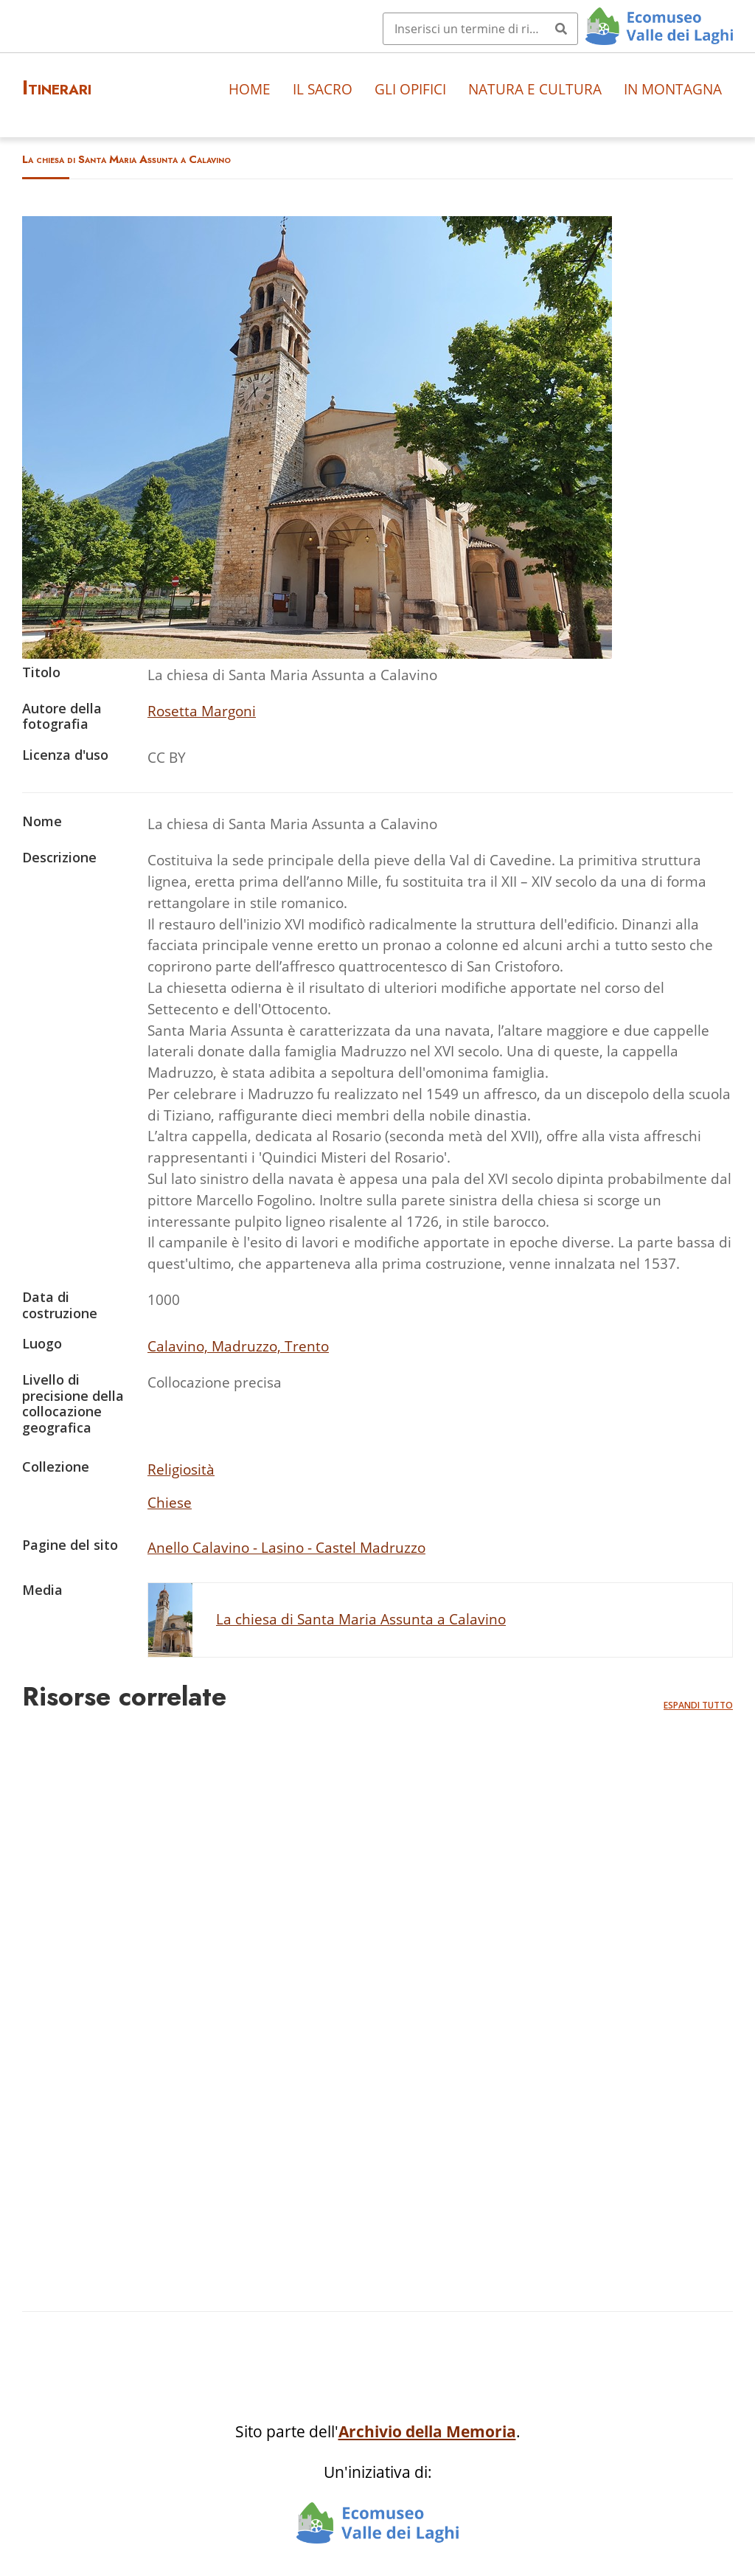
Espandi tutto (698, 1705)
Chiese (169, 1502)
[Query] (480, 29)
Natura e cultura (535, 89)
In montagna (673, 89)
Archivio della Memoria (427, 2431)
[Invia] (561, 29)
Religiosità (181, 1469)
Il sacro (322, 89)
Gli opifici (410, 89)
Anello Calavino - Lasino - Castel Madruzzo (286, 1547)
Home (250, 89)
